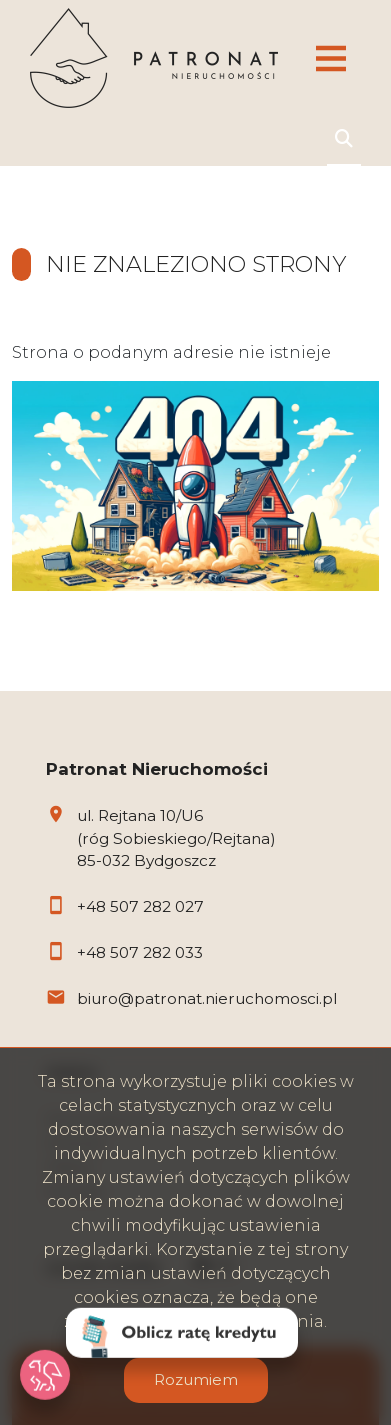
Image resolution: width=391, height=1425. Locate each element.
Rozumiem (196, 1379)
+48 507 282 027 (140, 906)
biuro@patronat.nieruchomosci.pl (207, 998)
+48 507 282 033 (140, 952)
